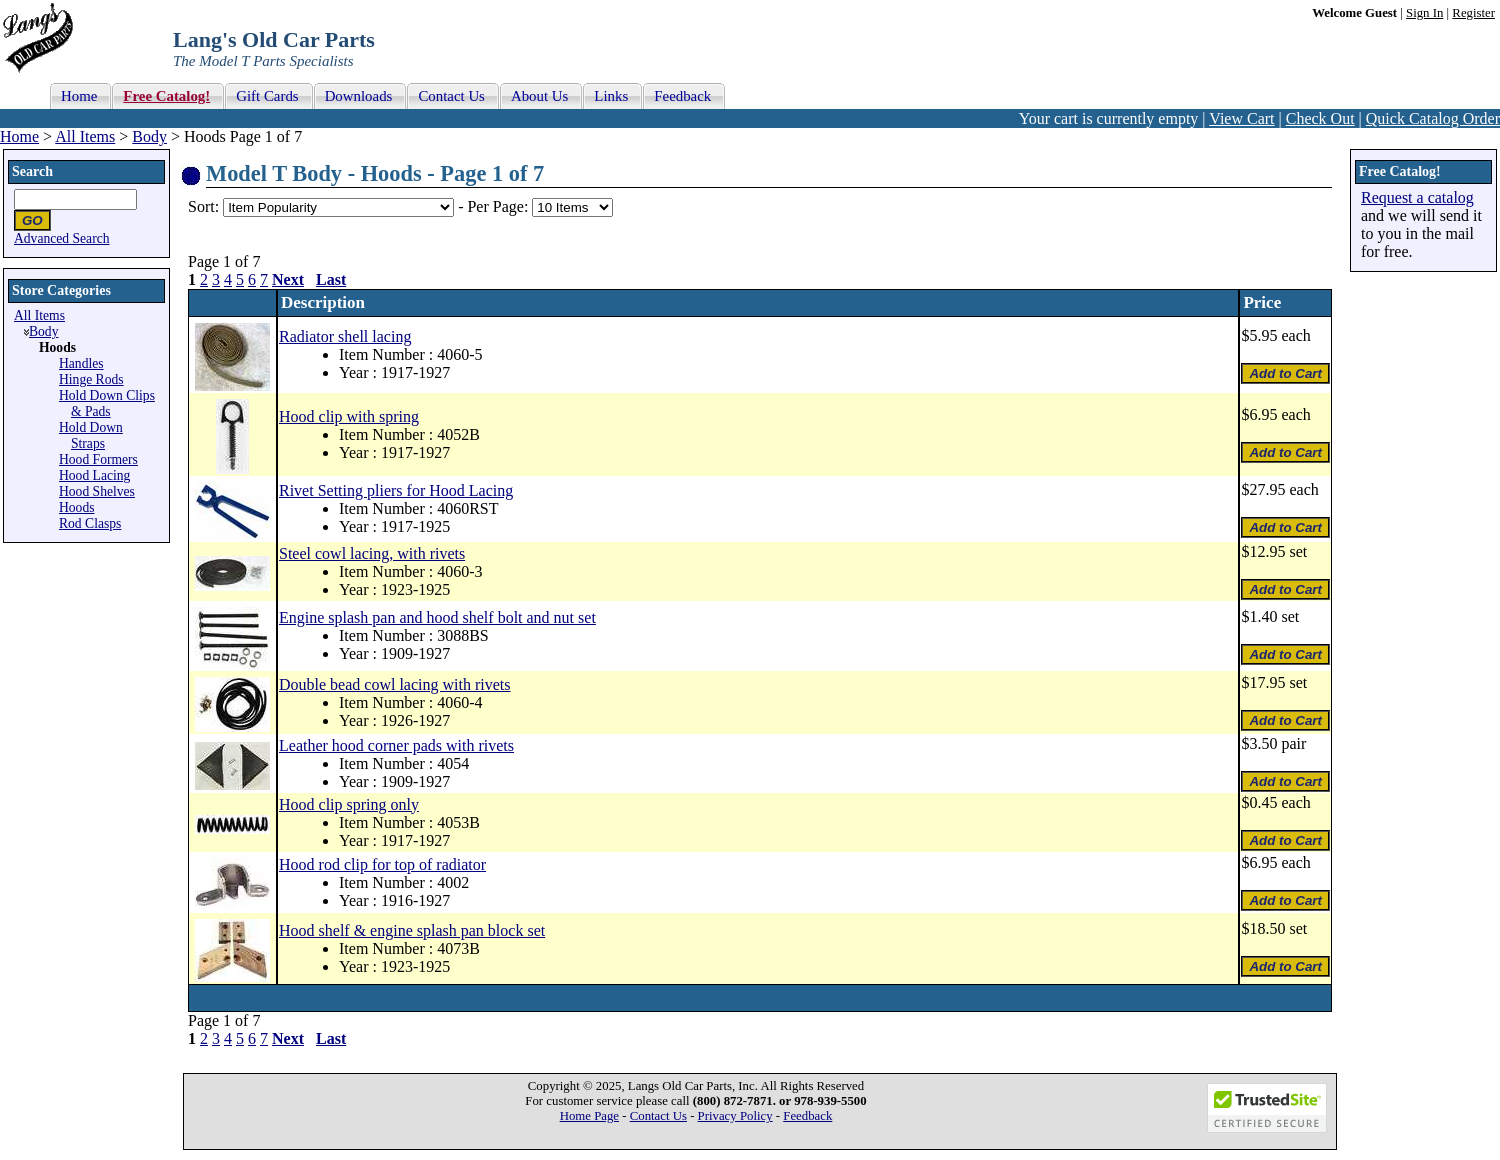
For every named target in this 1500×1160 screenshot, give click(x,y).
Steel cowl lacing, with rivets (372, 553)
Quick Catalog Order (1433, 118)
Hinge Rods (91, 379)
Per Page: (499, 206)
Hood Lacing (94, 475)
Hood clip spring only (349, 804)
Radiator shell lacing (345, 336)
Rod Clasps (90, 523)
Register (1473, 13)
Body (149, 136)
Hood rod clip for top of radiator (382, 864)
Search (32, 171)
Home (19, 136)
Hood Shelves (97, 491)
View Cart (1241, 118)
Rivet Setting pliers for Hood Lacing (396, 490)
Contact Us (658, 1116)
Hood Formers (98, 459)
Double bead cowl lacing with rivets (395, 684)
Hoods (77, 507)
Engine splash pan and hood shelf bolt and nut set (437, 617)
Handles (81, 363)
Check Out (1320, 118)
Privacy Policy (735, 1116)
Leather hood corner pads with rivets (396, 745)
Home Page (589, 1116)
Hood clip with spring (349, 416)
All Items (85, 136)
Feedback (807, 1116)
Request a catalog (1417, 197)
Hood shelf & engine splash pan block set (412, 930)
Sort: (203, 206)
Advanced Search (62, 238)
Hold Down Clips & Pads (107, 403)
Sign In (1424, 13)
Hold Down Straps (91, 435)
